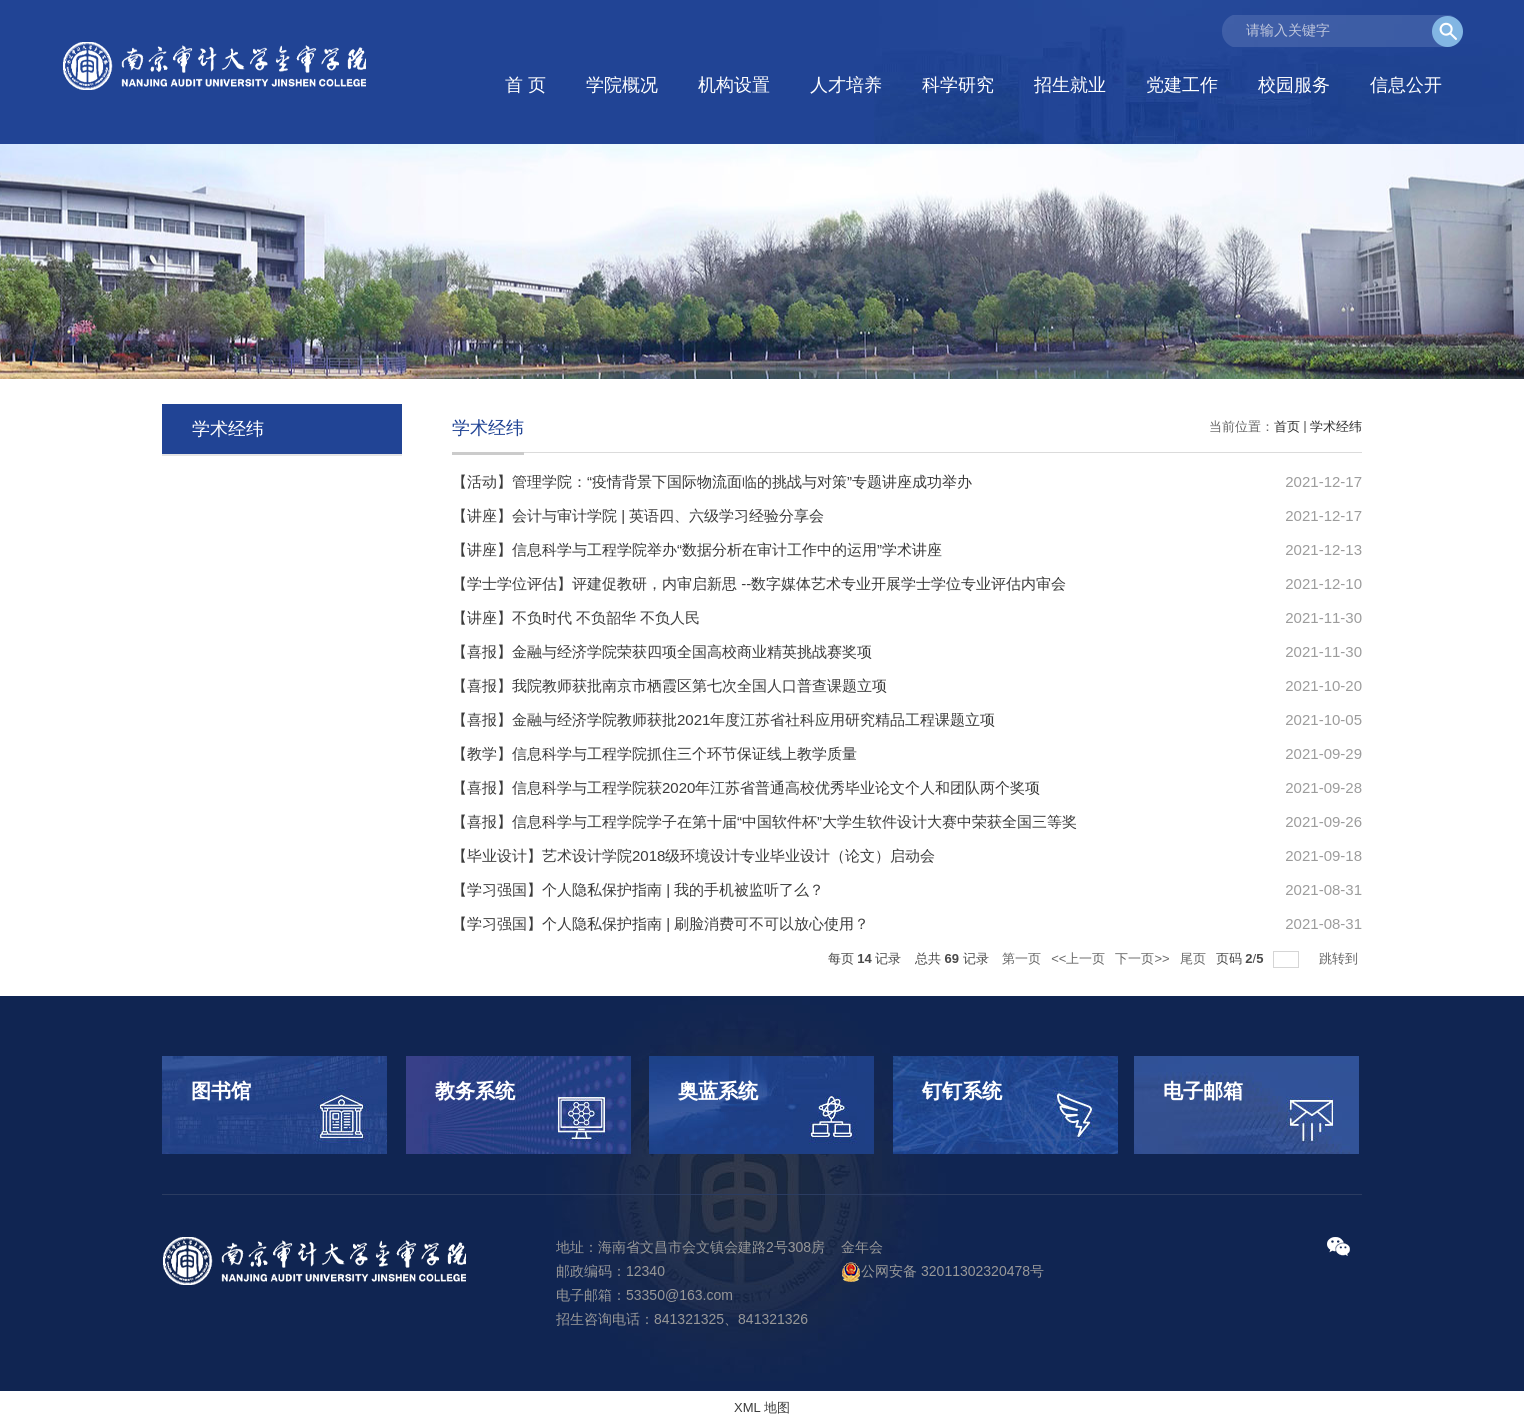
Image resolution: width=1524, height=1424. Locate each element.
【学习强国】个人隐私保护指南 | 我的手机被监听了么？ (638, 889)
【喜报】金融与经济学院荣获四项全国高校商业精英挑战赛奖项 (662, 651)
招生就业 (1070, 85)
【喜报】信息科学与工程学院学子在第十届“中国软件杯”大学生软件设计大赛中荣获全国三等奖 (764, 821)
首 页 (525, 85)
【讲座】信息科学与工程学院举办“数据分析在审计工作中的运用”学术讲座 (697, 549)
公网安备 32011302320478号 (942, 1271)
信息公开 (1406, 85)
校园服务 (1294, 85)
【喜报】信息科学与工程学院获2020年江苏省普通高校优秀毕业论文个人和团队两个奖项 (746, 787)
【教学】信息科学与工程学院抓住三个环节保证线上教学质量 (654, 753)
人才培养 (846, 85)
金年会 (862, 1247)
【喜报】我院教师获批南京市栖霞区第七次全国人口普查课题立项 (669, 685)
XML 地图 (762, 1407)
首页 (1287, 426)
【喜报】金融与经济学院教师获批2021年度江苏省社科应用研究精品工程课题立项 (723, 719)
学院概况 (622, 85)
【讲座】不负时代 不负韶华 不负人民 (576, 617)
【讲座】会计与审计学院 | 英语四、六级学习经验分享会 (638, 515)
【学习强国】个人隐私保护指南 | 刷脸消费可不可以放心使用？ (660, 923)
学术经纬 (1336, 426)
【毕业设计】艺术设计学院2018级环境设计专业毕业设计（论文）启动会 (693, 855)
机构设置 (734, 85)
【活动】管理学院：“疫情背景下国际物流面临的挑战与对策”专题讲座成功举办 (712, 481)
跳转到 (1340, 958)
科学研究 (958, 85)
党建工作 (1182, 85)
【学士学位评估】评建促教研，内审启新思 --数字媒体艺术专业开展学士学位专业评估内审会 (759, 583)
